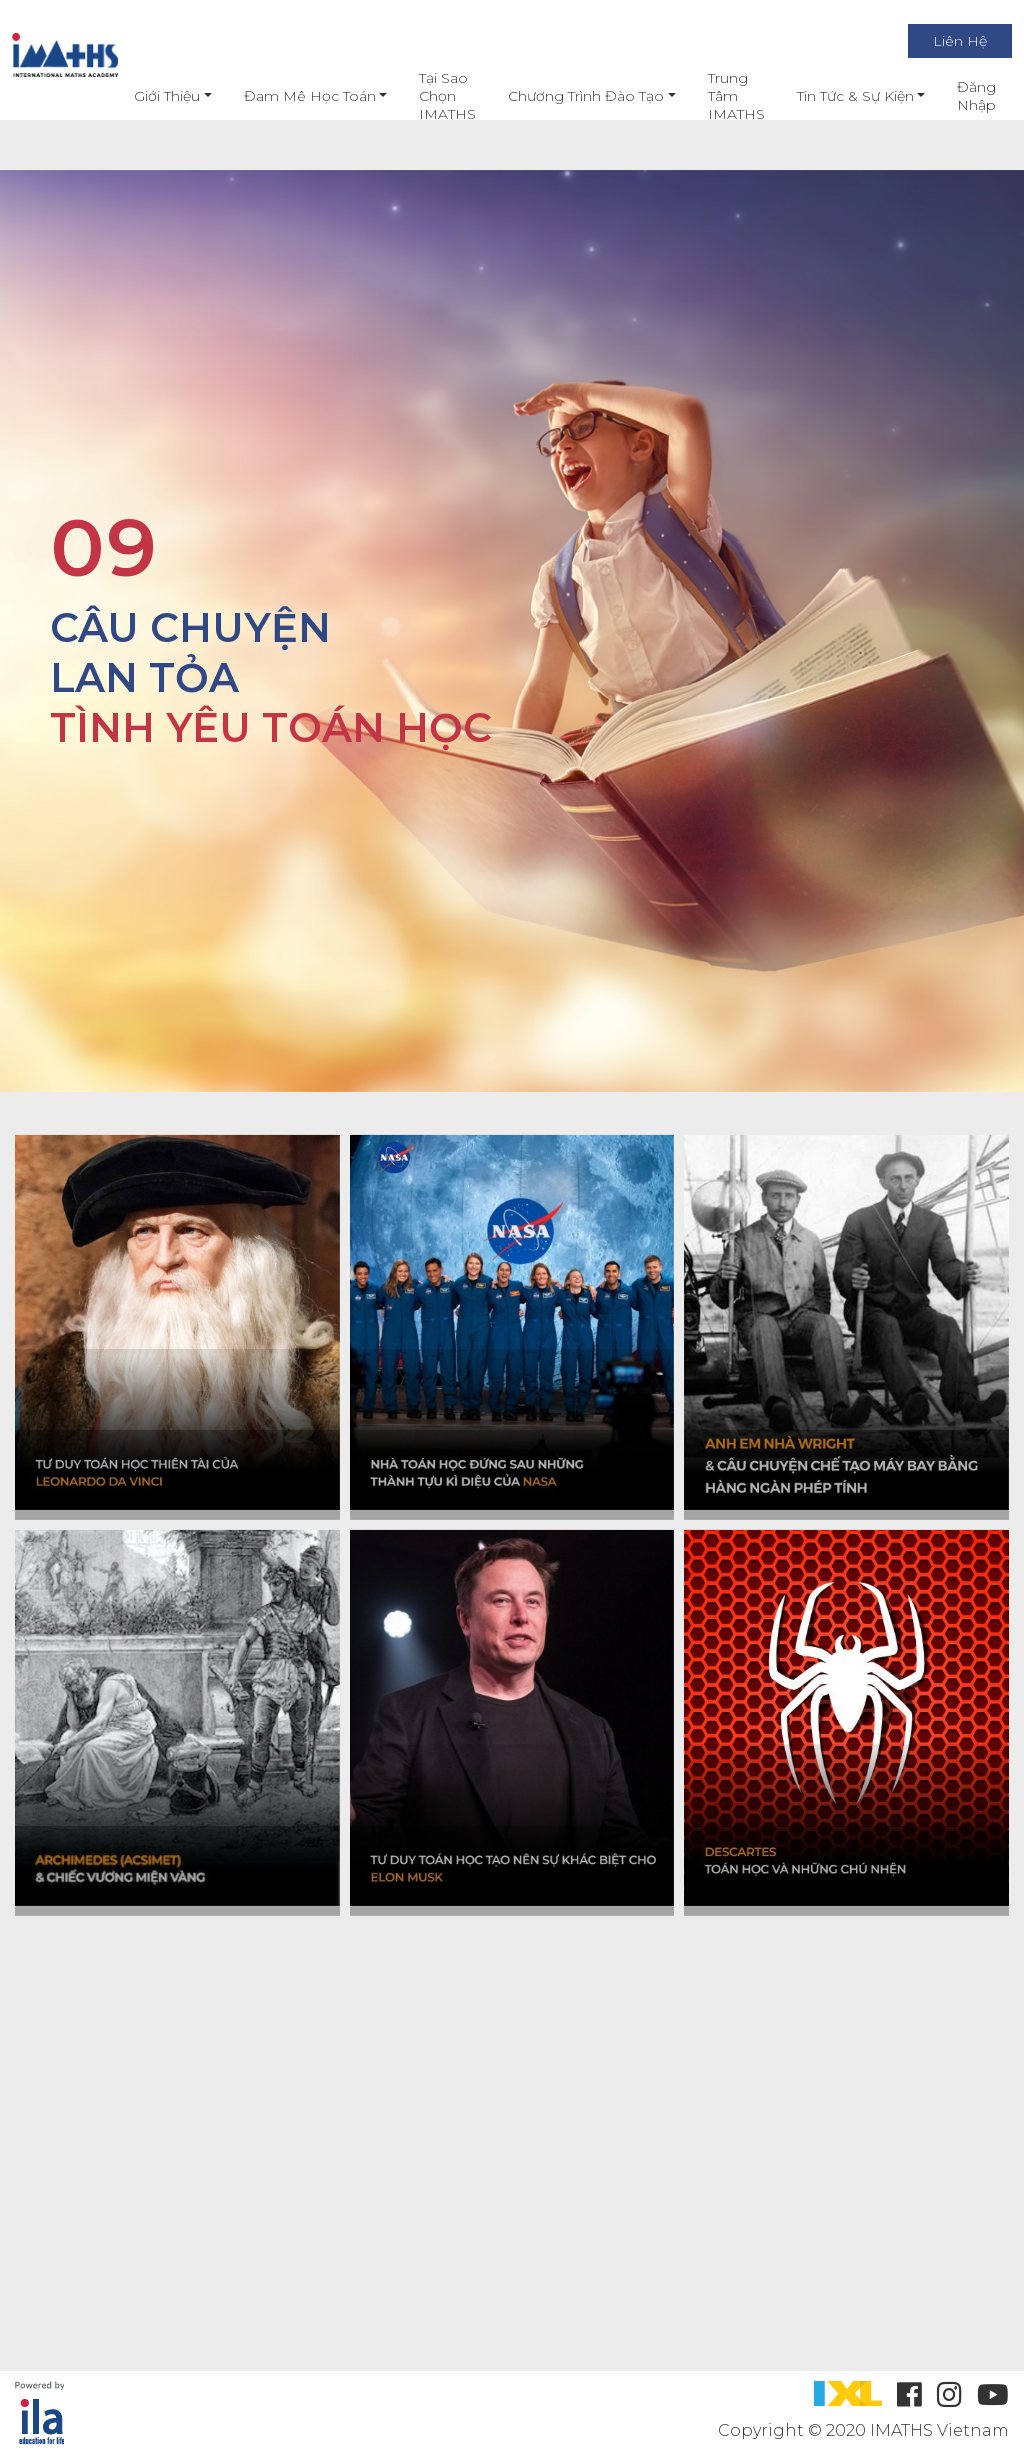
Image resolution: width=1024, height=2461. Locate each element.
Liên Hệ (942, 41)
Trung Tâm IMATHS (717, 96)
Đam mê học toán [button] (291, 96)
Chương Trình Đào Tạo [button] (568, 96)
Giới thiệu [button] (149, 96)
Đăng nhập (958, 96)
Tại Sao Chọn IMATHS (429, 96)
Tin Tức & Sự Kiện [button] (836, 96)
